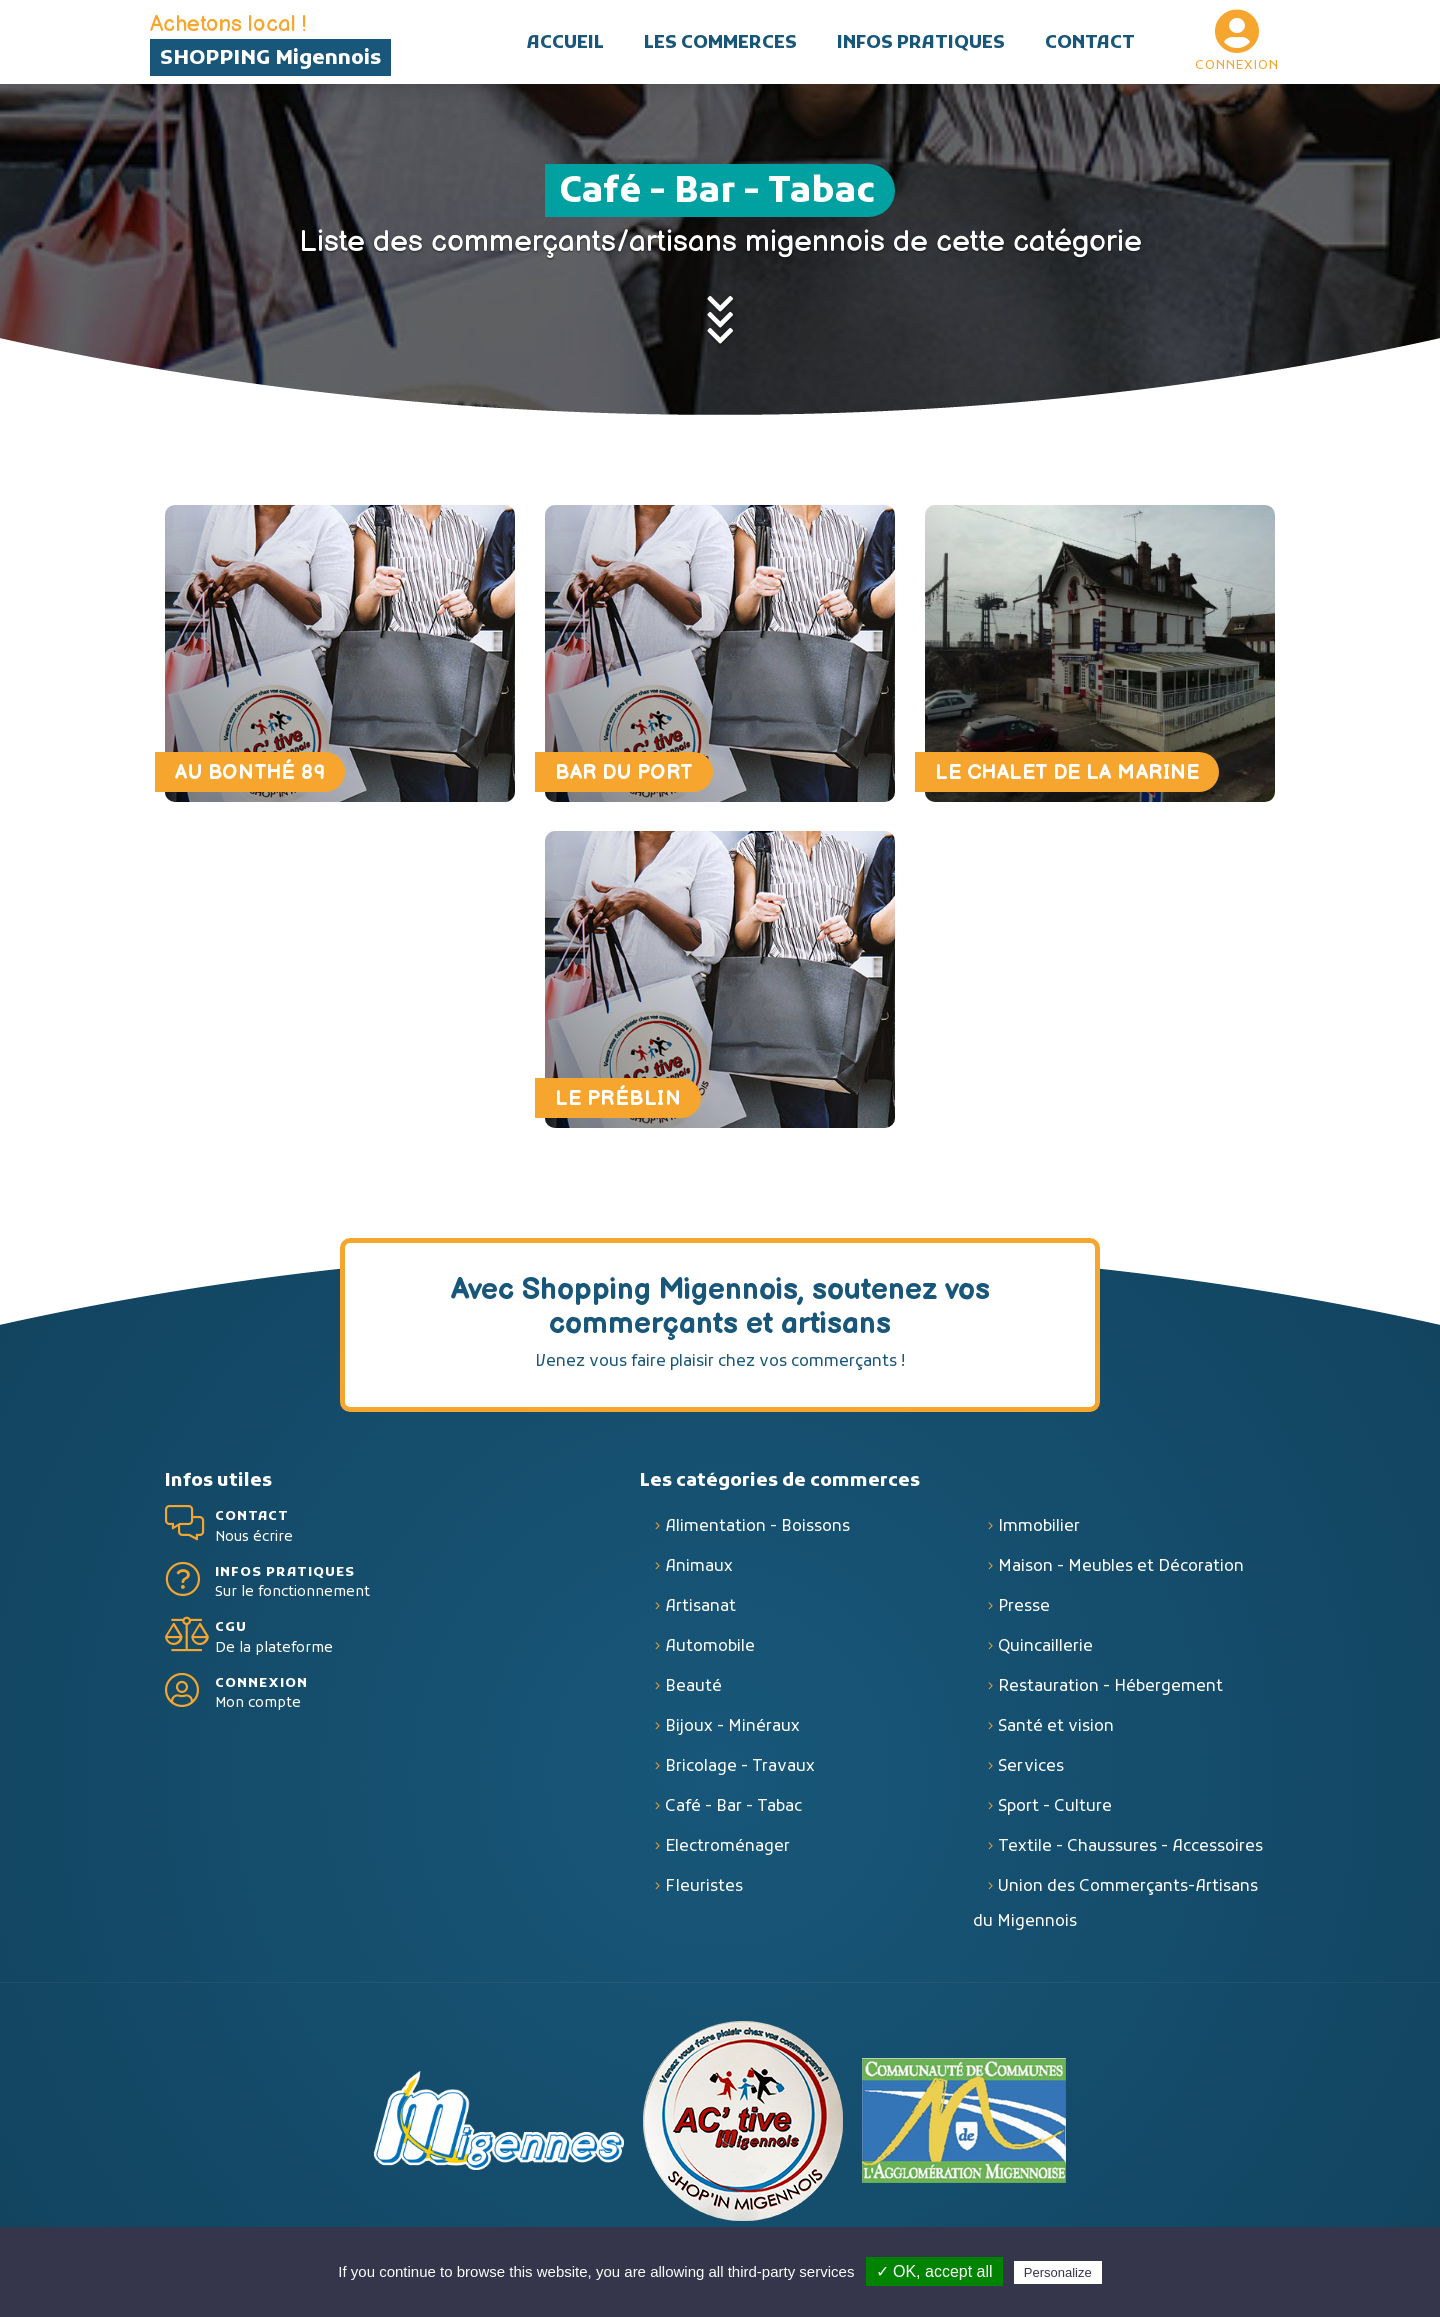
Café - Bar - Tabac (733, 1814)
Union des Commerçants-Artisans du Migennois (1115, 1911)
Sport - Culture (1055, 1814)
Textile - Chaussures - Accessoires (1130, 1854)
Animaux (699, 1574)
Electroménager (727, 1854)
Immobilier (1039, 1534)
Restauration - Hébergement (1110, 1694)
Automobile (710, 1654)
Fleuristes (704, 1894)
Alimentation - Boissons (757, 1534)
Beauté (693, 1694)
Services (1031, 1774)
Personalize (1058, 2272)
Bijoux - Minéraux (732, 1734)
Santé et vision (1056, 1734)
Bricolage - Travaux (740, 1774)
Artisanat (700, 1614)
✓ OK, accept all (934, 2271)
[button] (720, 41)
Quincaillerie (1045, 1654)
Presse (1024, 1614)
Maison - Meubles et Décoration (1121, 1574)
